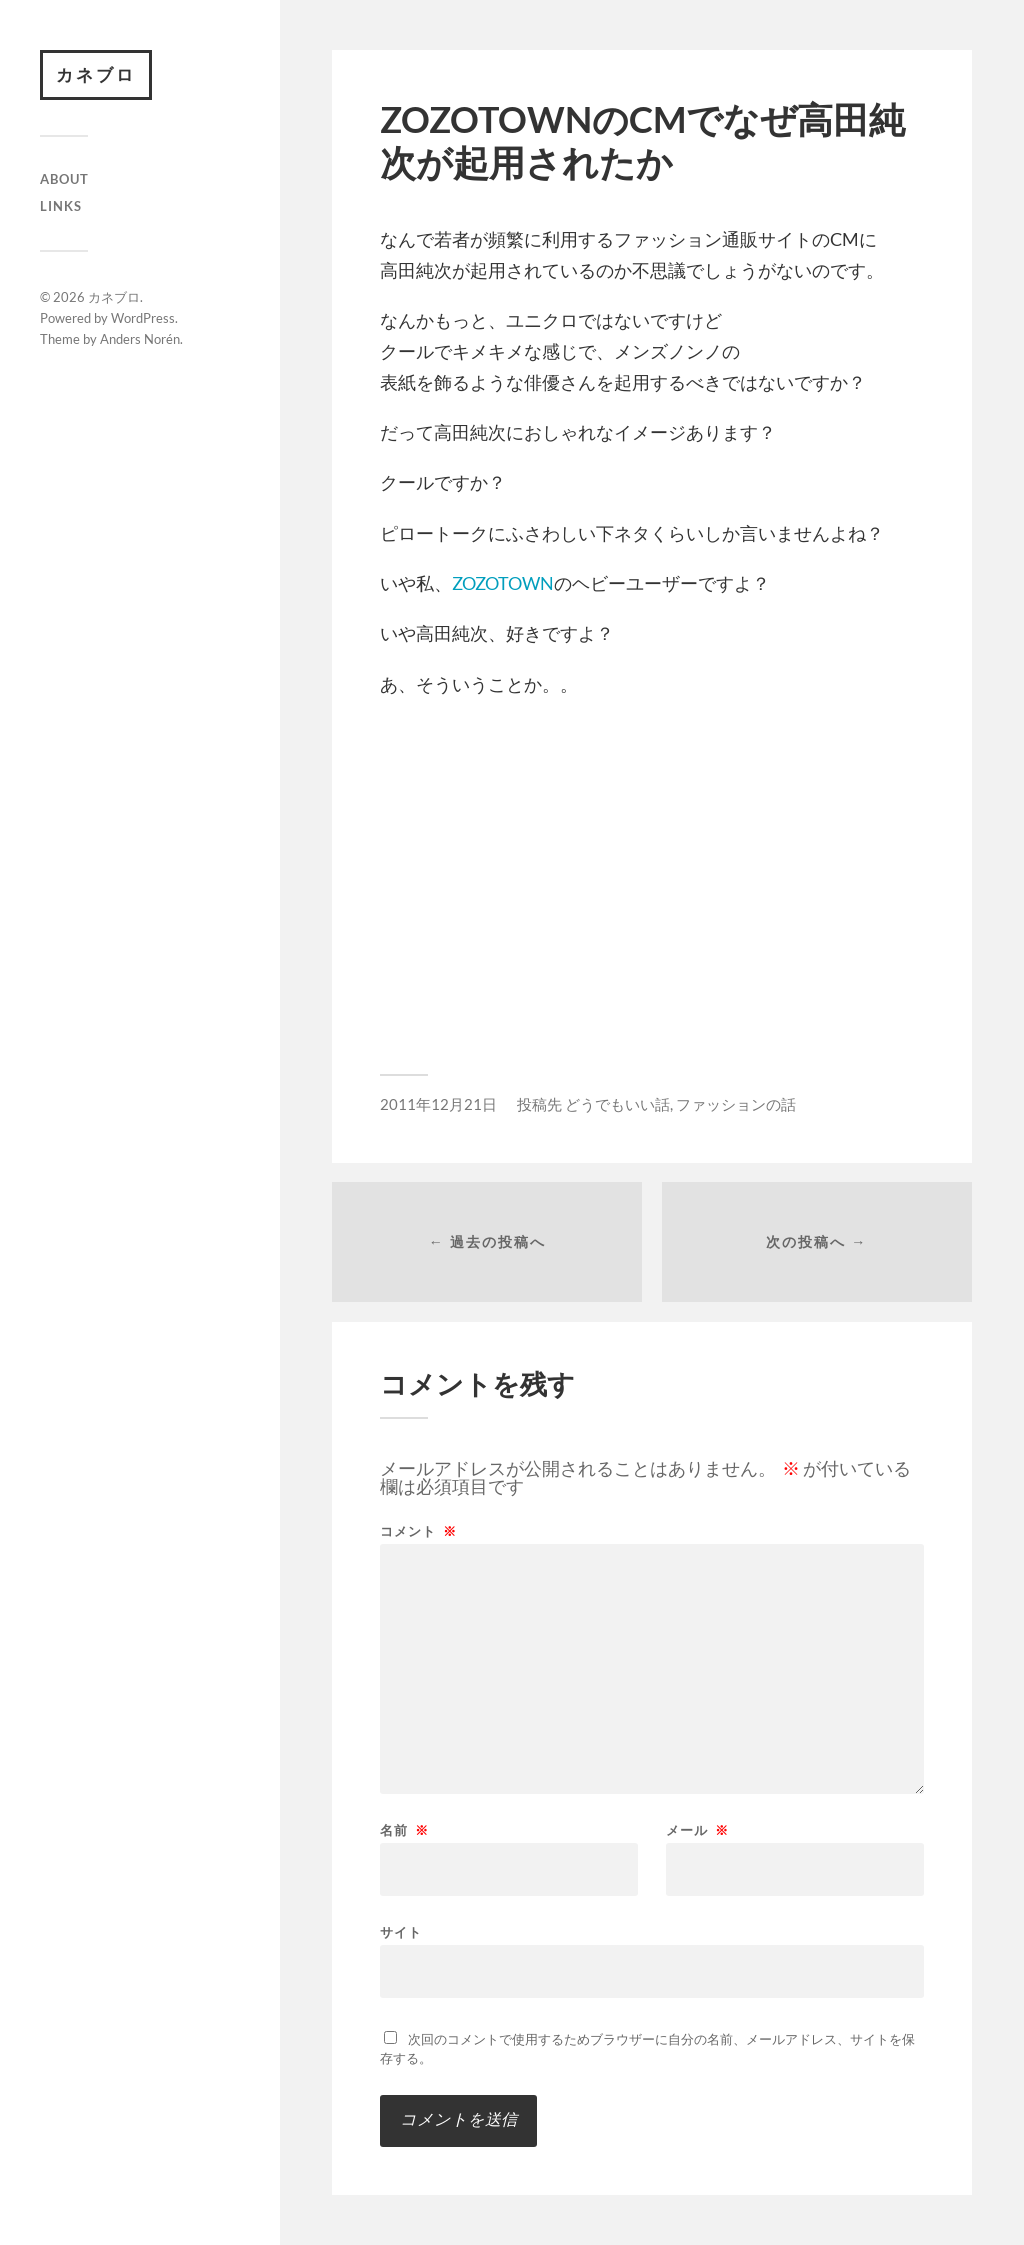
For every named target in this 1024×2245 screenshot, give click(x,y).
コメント (418, 1531)
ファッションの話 (736, 1104)
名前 (404, 1830)
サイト (401, 1931)
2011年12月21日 (438, 1104)
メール (697, 1830)
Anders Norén (140, 339)
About (64, 179)
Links (61, 206)
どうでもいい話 (617, 1104)
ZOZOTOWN (503, 583)
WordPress (143, 318)
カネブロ (96, 74)
